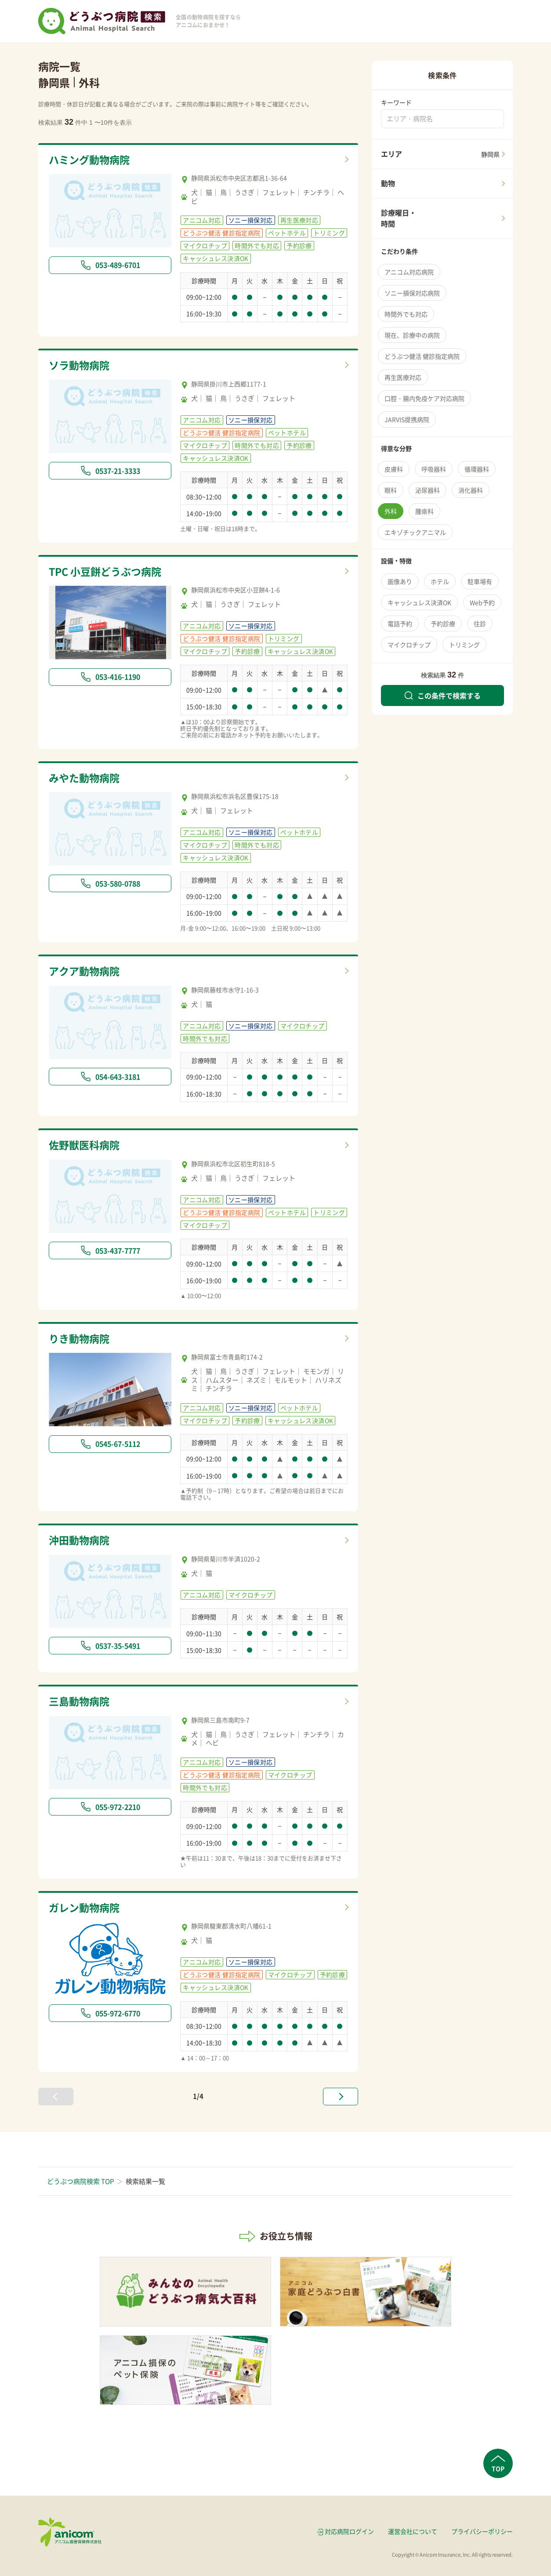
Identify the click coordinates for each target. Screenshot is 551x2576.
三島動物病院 (79, 1700)
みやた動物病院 (84, 777)
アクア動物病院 (84, 970)
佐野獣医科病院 (84, 1144)
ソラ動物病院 (79, 364)
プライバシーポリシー (482, 2531)
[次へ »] (340, 2096)
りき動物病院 (79, 1338)
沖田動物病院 (79, 1539)
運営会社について (412, 2531)
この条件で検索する (442, 695)
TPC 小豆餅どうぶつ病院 (105, 571)
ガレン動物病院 (84, 1907)
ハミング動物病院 (89, 159)
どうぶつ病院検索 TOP (80, 2181)
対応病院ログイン (349, 2531)
